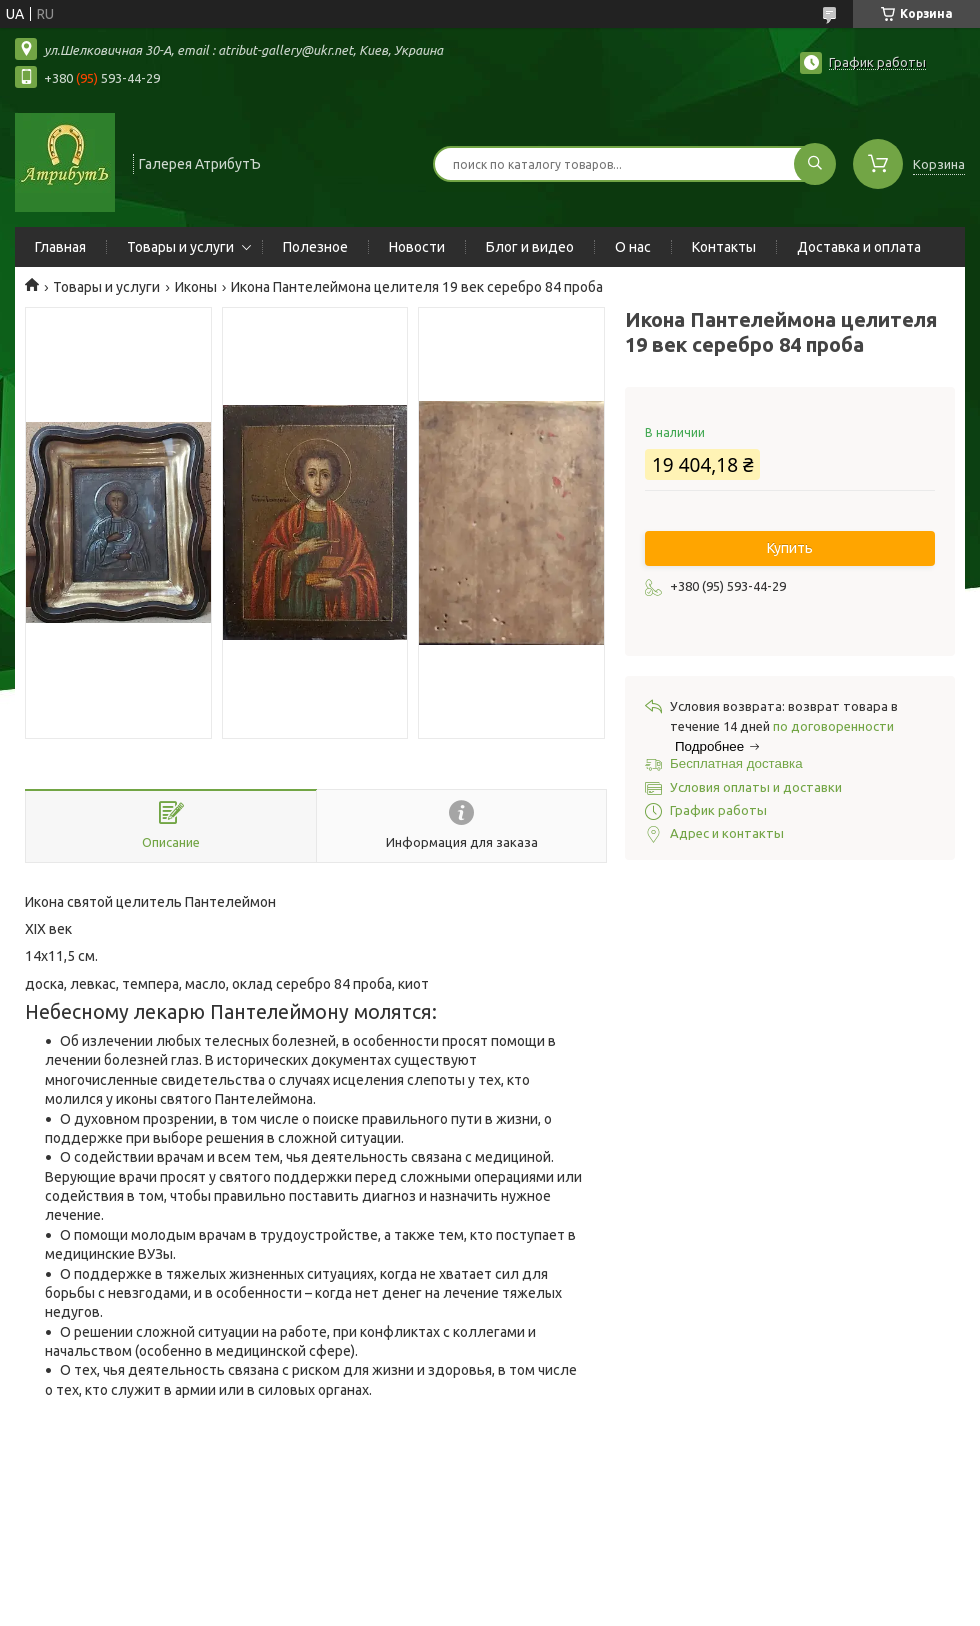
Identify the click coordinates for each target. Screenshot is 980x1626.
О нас (633, 247)
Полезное (315, 247)
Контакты (724, 247)
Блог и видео (530, 247)
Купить (790, 548)
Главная (60, 247)
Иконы (196, 287)
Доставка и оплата (859, 247)
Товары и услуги (180, 247)
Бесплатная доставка (736, 763)
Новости (417, 247)
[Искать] (815, 164)
